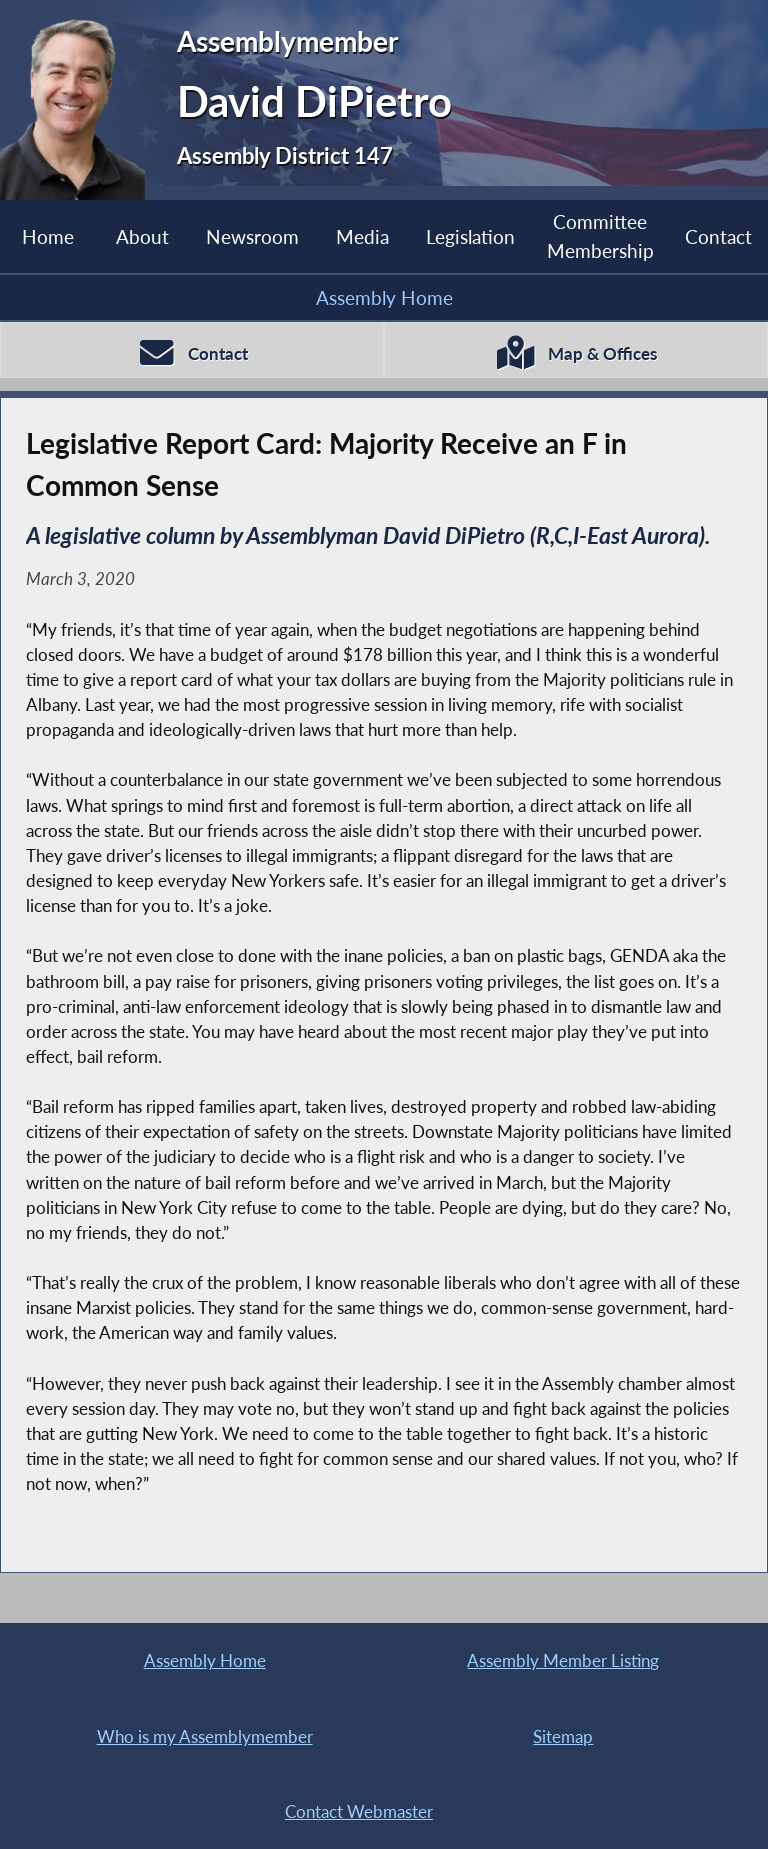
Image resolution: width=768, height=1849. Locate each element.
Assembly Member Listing (563, 1660)
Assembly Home (384, 297)
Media (362, 236)
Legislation (470, 236)
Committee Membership (600, 235)
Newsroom (252, 236)
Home (48, 236)
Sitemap (563, 1736)
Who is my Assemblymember (205, 1736)
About (142, 236)
